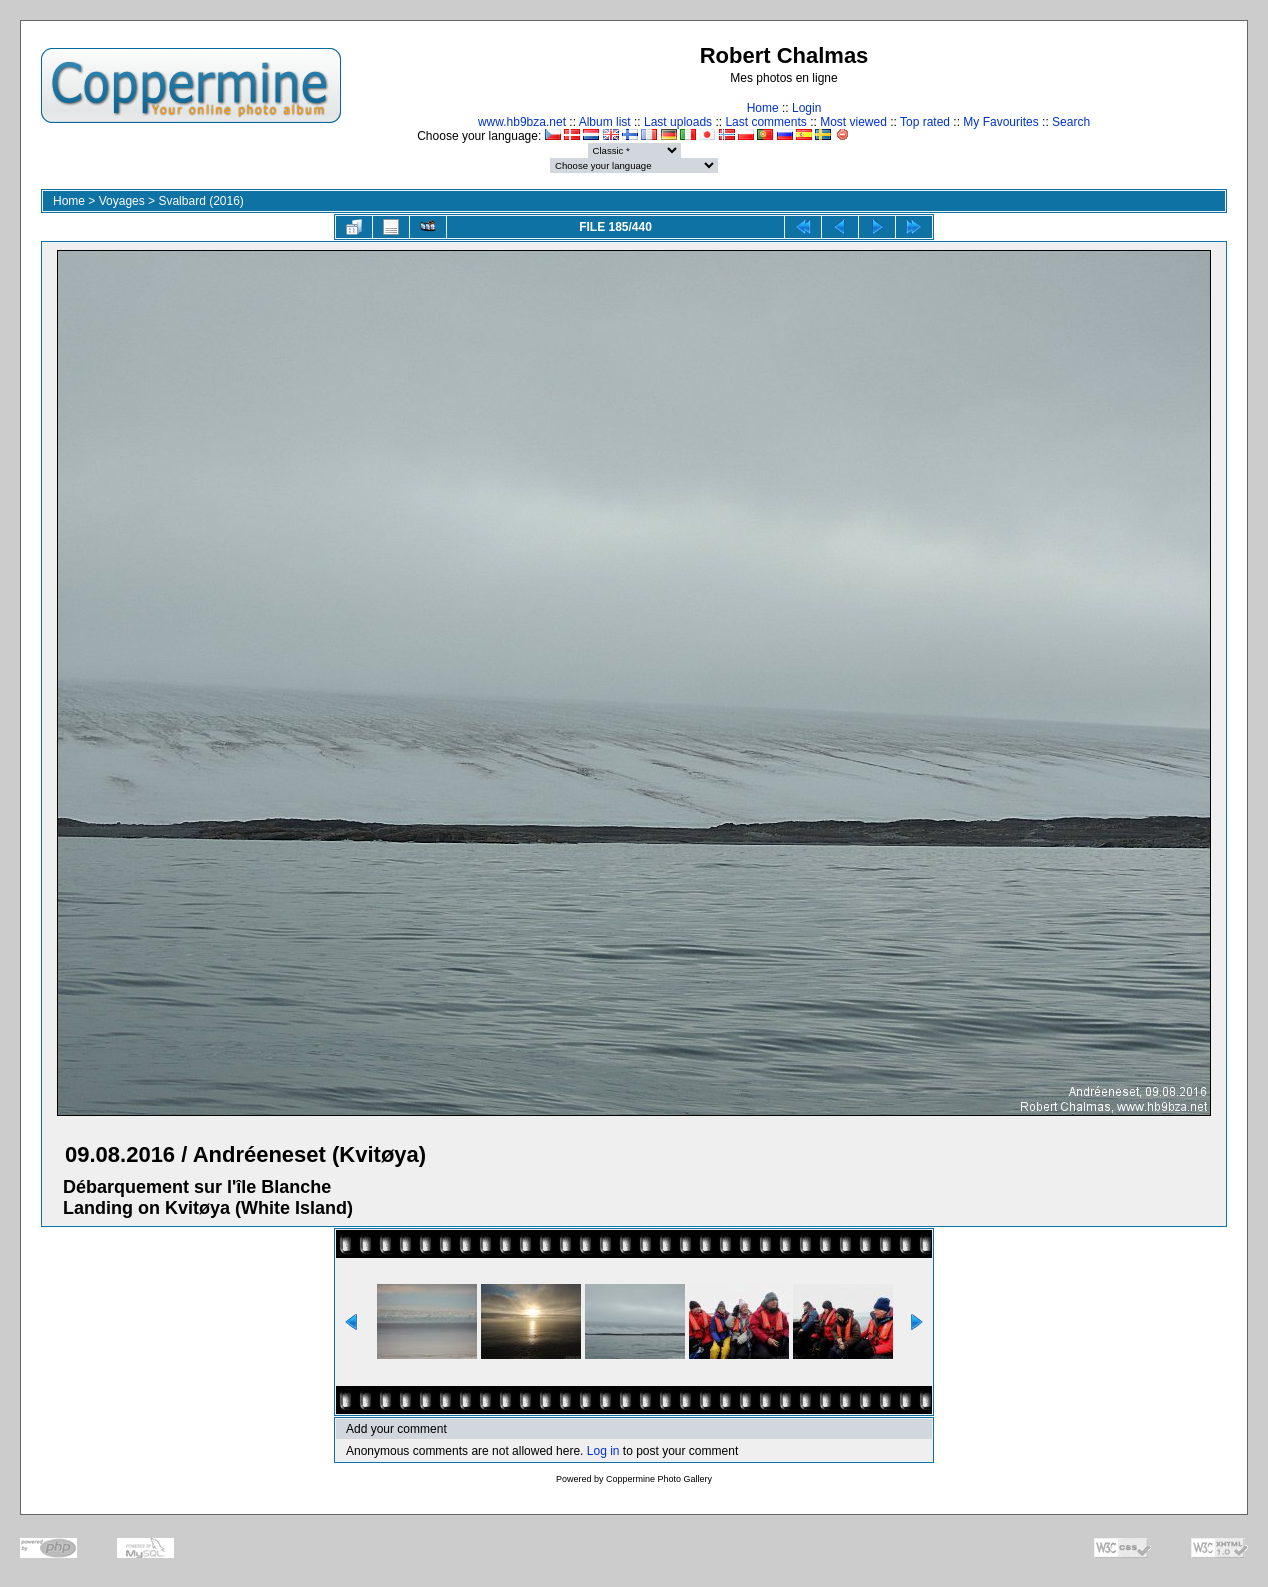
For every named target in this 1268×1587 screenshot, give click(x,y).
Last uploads (678, 122)
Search (1071, 122)
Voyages (122, 201)
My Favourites (1000, 122)
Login (806, 108)
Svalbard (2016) (200, 201)
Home (763, 108)
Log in (603, 1451)
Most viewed (853, 122)
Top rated (925, 122)
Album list (605, 122)
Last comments (765, 122)
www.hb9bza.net (522, 122)
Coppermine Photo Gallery (659, 1479)
